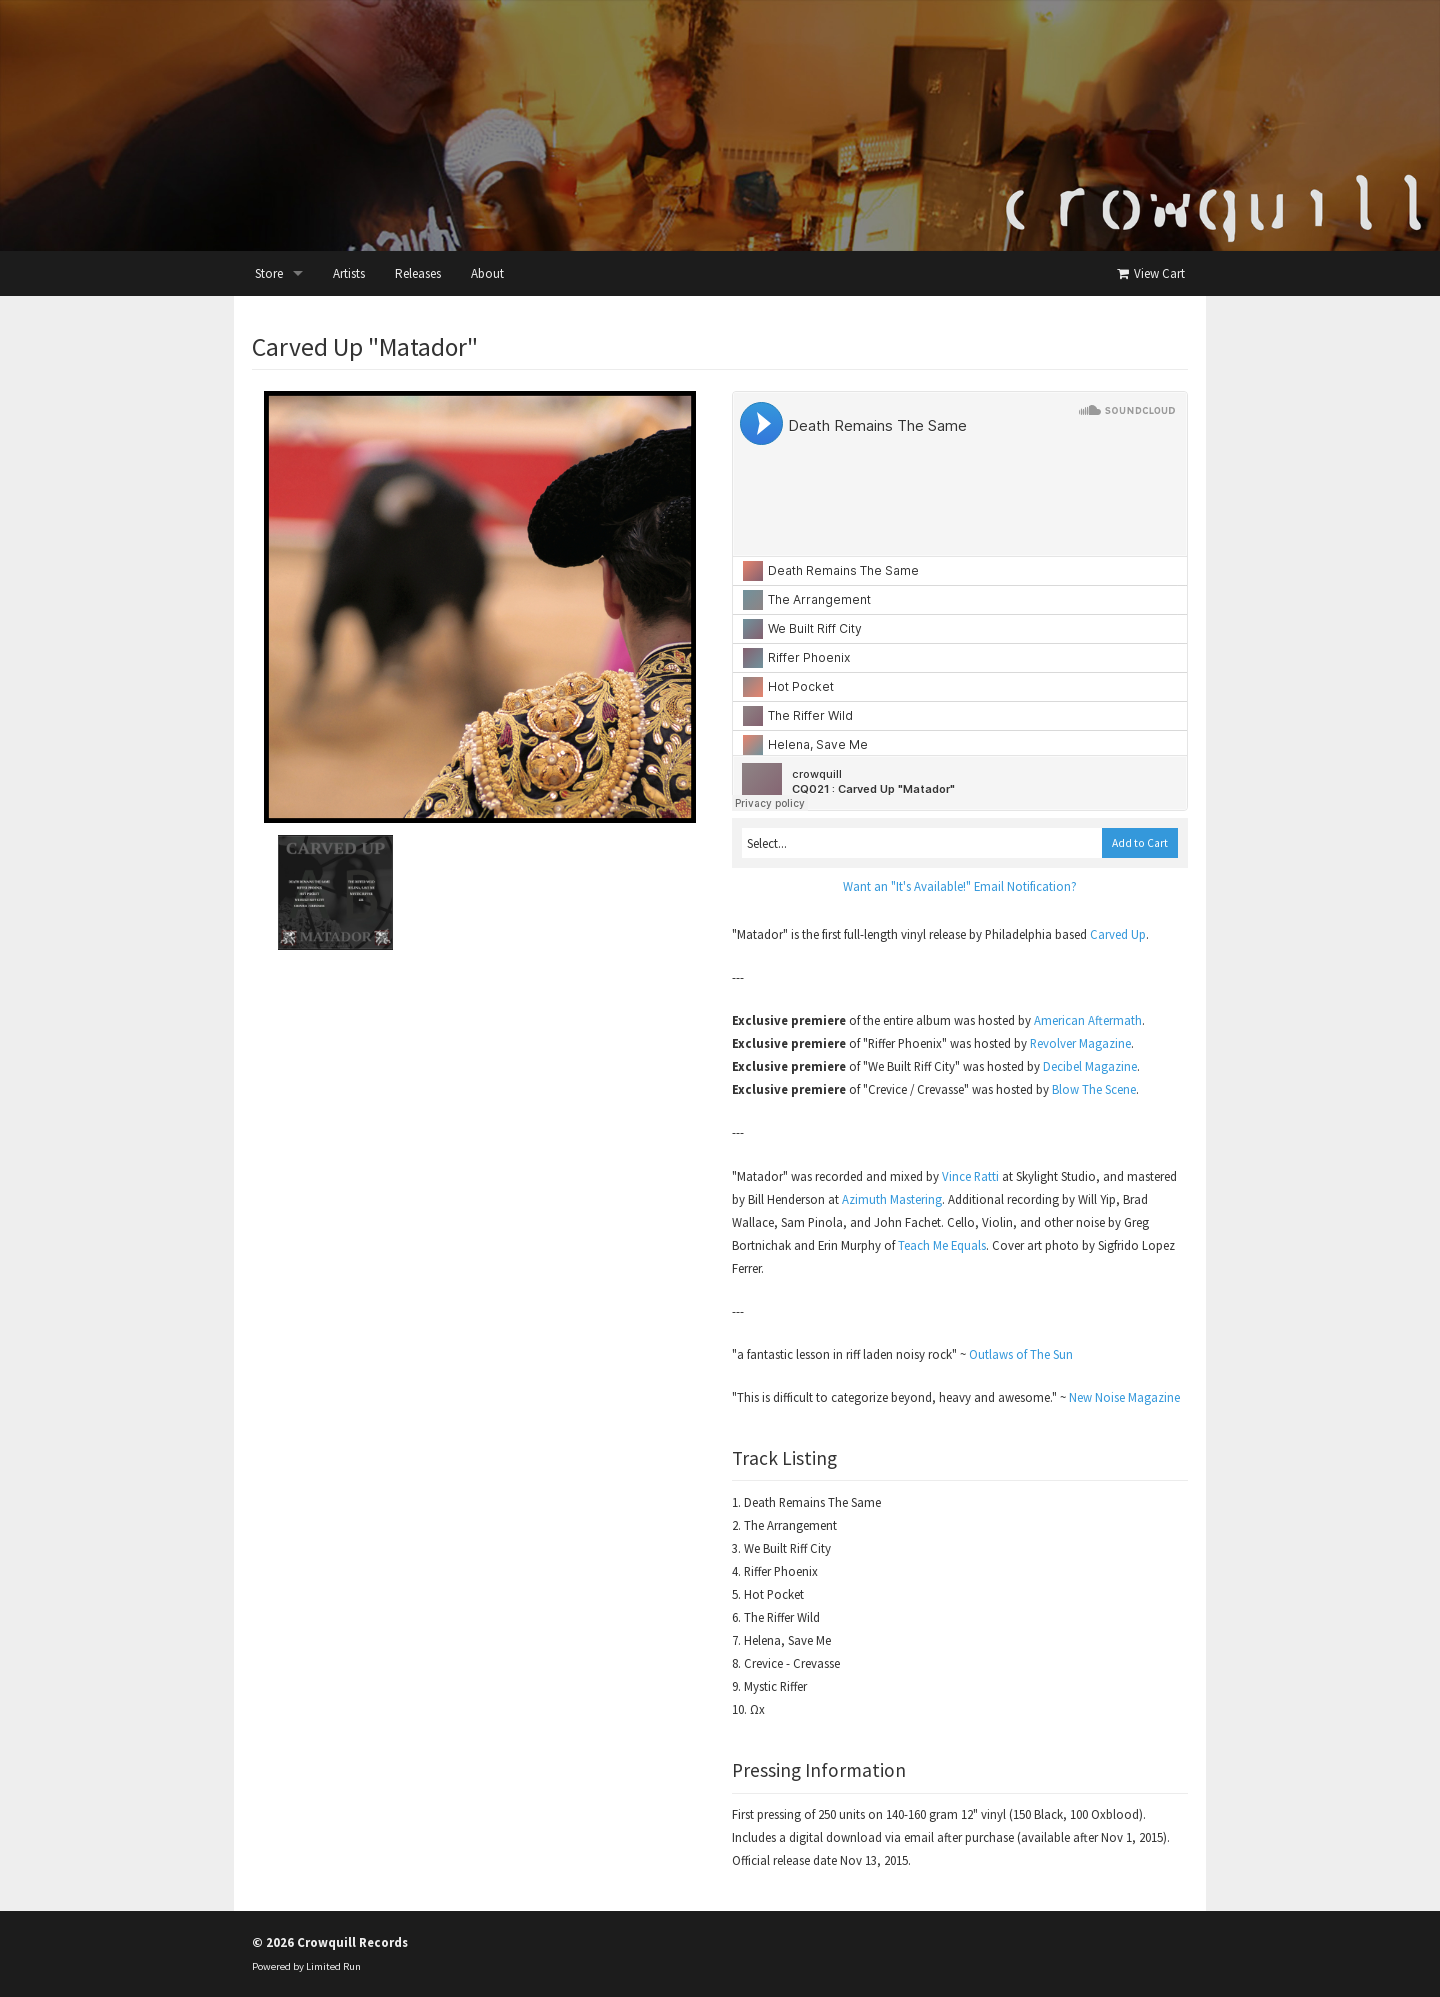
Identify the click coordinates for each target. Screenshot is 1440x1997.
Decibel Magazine (1090, 1066)
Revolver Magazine (1080, 1043)
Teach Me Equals (942, 1245)
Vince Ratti (970, 1176)
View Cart (1149, 273)
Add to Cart (1140, 843)
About (487, 273)
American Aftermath (1088, 1020)
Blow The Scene (1094, 1089)
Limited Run (333, 1966)
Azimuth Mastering (892, 1199)
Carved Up (1118, 934)
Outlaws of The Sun (1021, 1354)
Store (269, 273)
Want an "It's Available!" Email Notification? (960, 886)
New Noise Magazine (1124, 1397)
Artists (349, 273)
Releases (418, 273)
